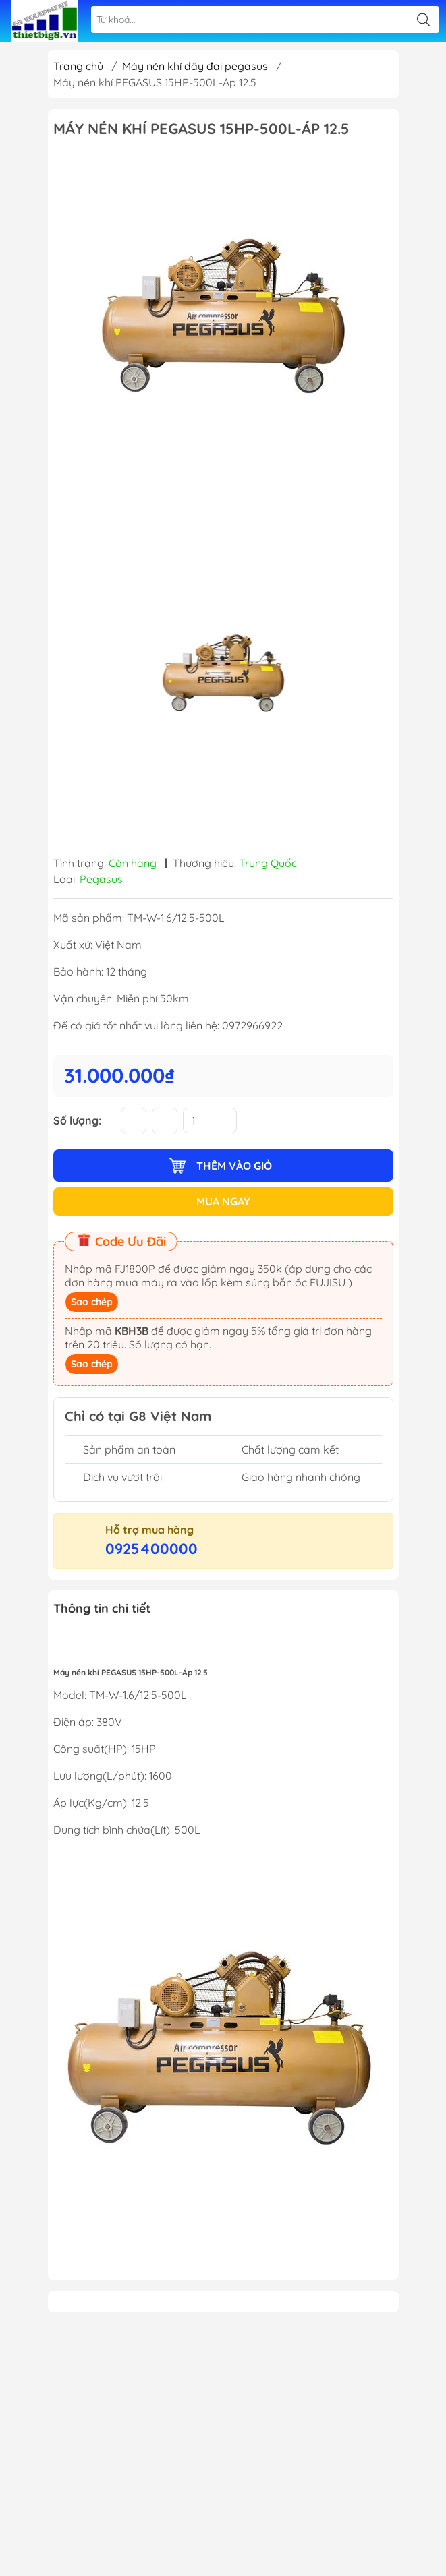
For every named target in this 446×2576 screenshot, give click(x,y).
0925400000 (151, 1548)
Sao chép (92, 1302)
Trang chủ (78, 66)
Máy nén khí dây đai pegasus (195, 66)
